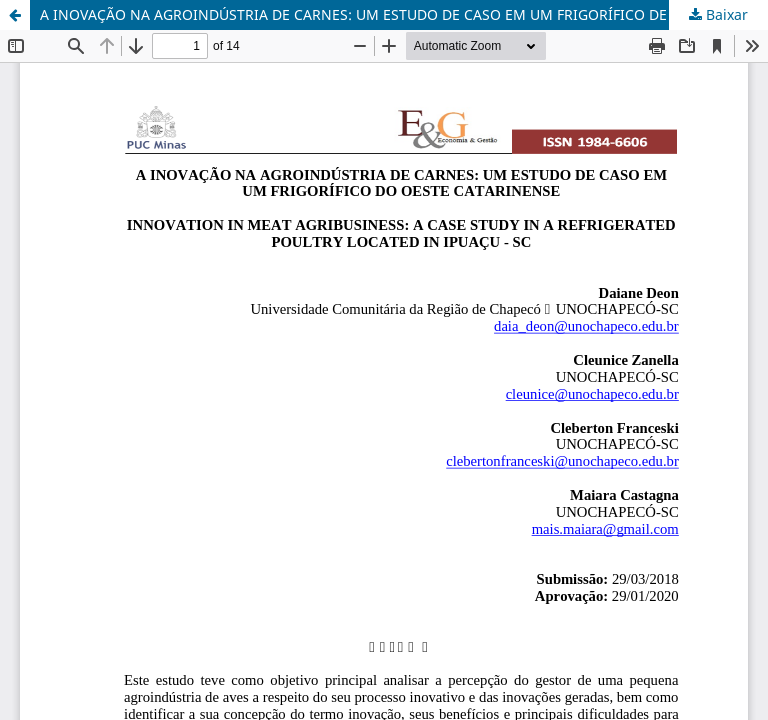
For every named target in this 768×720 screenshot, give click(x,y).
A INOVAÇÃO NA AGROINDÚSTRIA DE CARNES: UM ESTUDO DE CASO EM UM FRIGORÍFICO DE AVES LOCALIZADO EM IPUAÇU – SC (404, 14)
